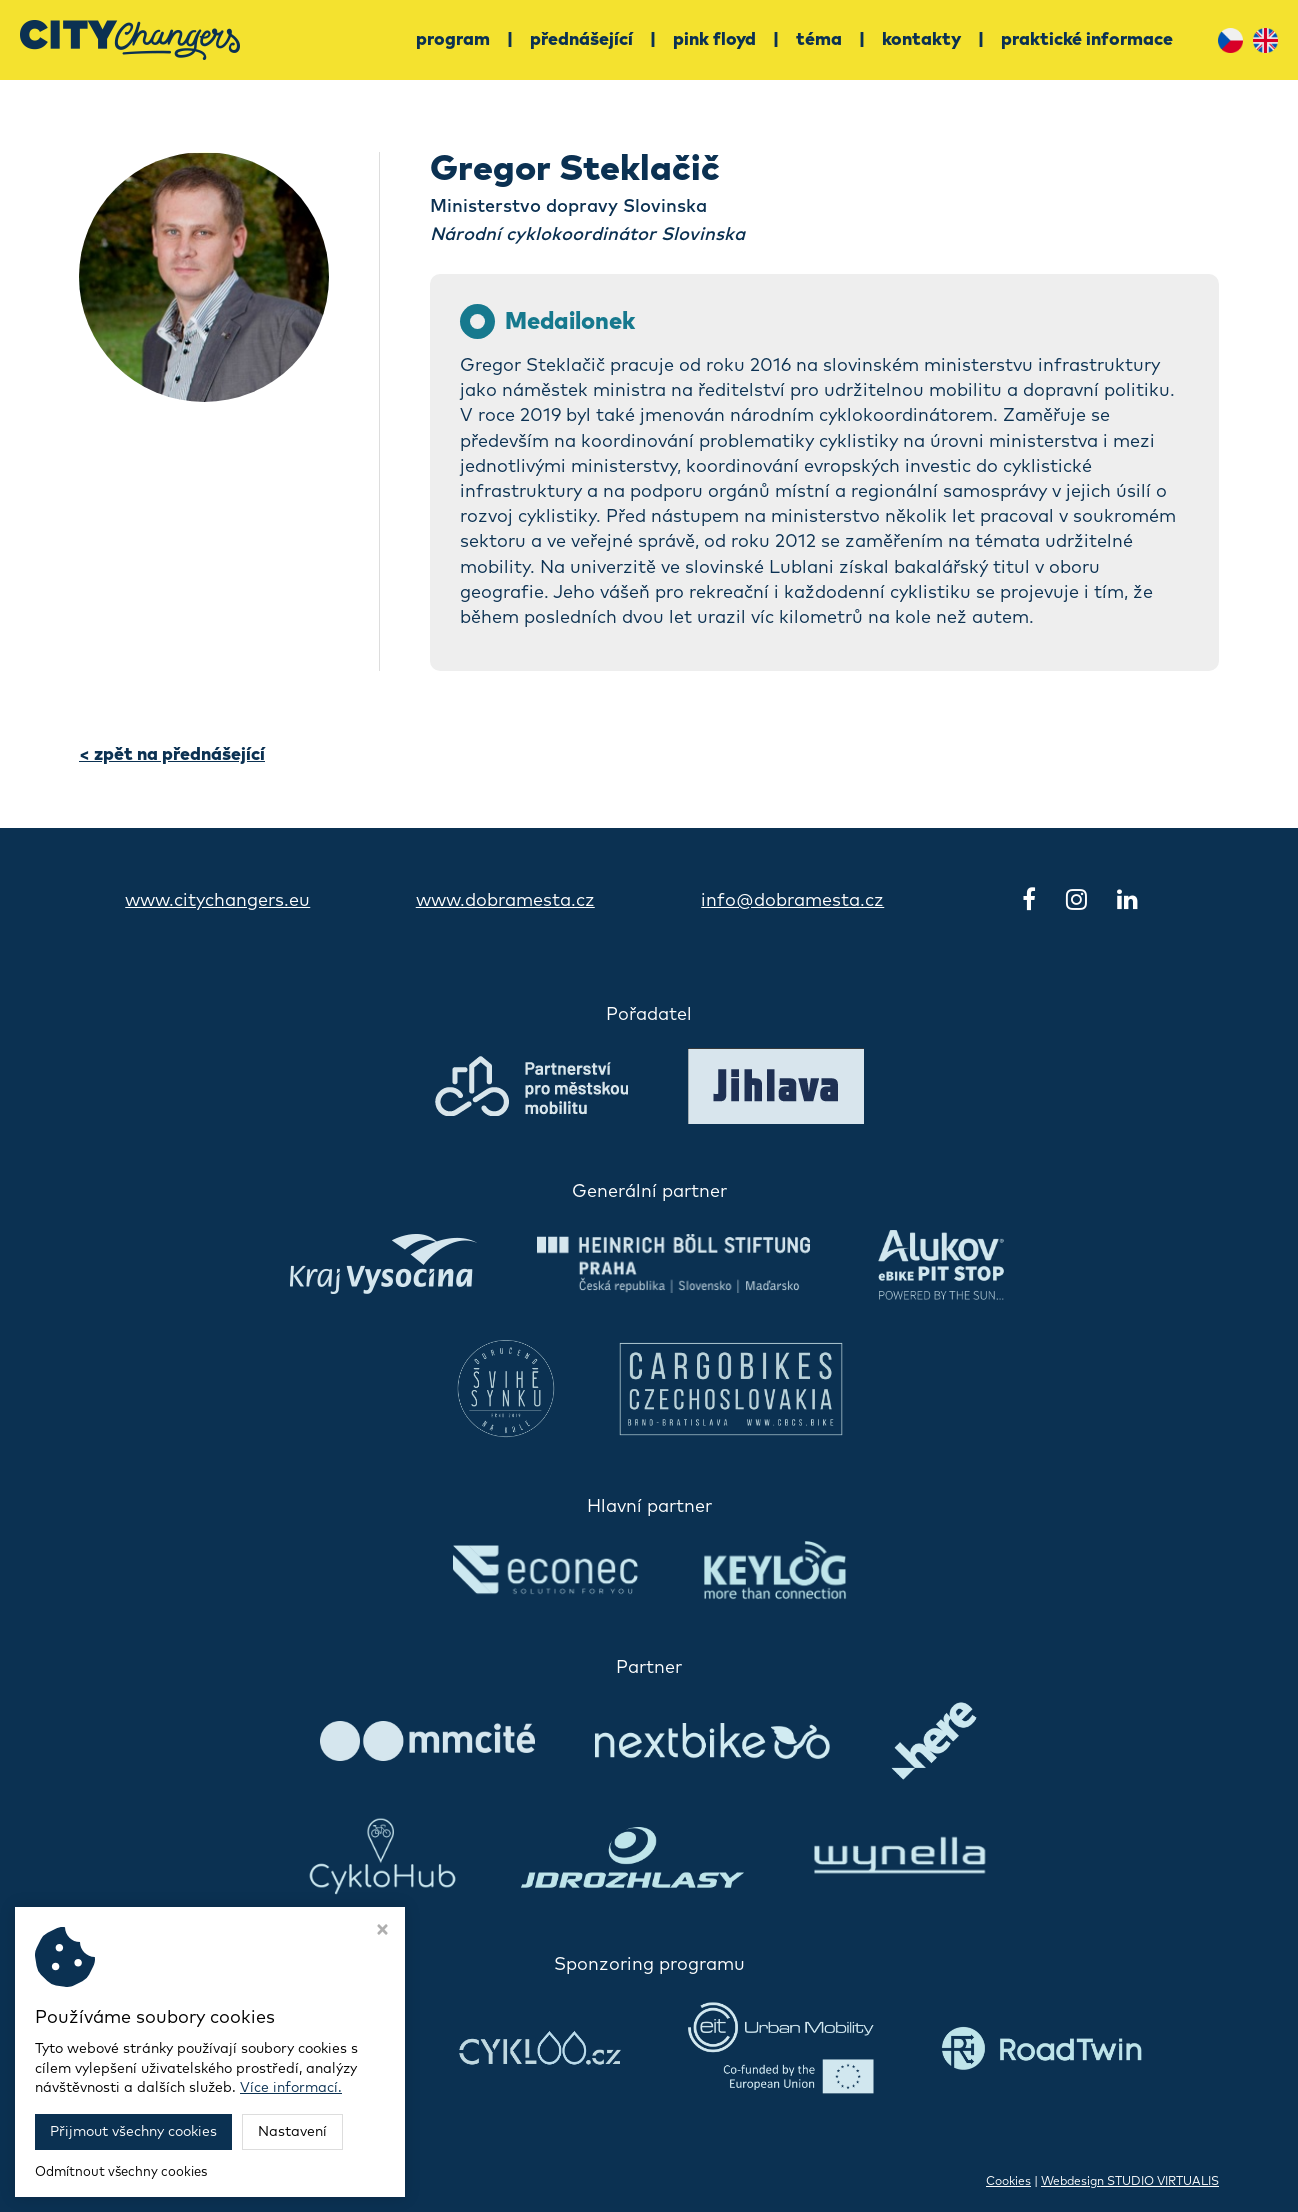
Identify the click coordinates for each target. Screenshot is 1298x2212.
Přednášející (581, 40)
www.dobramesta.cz (505, 901)
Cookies (1008, 2182)
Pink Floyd (714, 40)
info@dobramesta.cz (792, 901)
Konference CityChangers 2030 (279, 2182)
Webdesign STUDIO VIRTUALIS (1130, 2182)
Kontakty (921, 40)
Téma (819, 40)
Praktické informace (1087, 40)
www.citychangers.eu (217, 901)
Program (453, 40)
